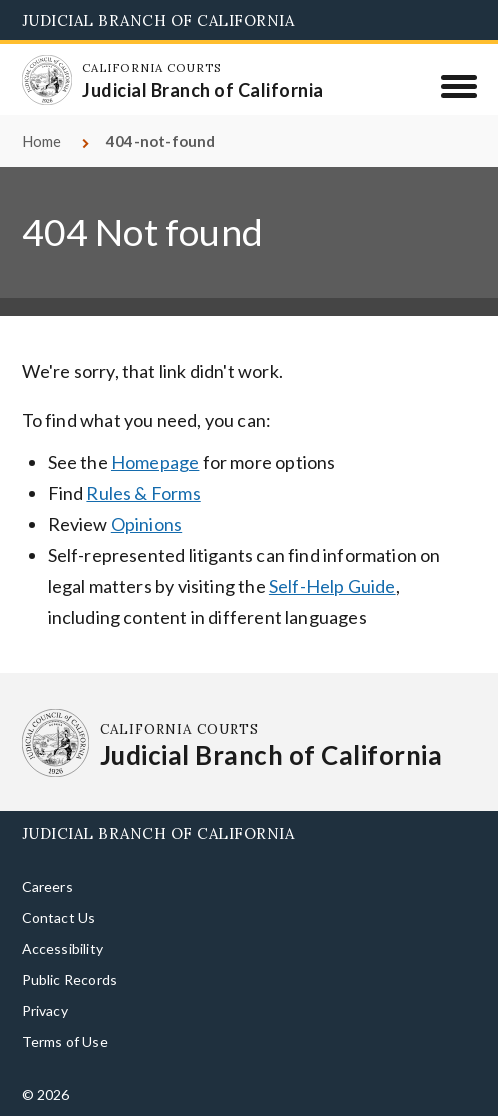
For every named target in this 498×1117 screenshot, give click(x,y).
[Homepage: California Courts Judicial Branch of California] (47, 80)
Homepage (155, 462)
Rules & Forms (143, 493)
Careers (47, 886)
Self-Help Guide (332, 586)
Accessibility (62, 948)
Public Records (70, 979)
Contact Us (59, 917)
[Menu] (458, 86)
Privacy (45, 1010)
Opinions (146, 524)
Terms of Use (65, 1041)
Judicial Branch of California (158, 20)
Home (42, 141)
